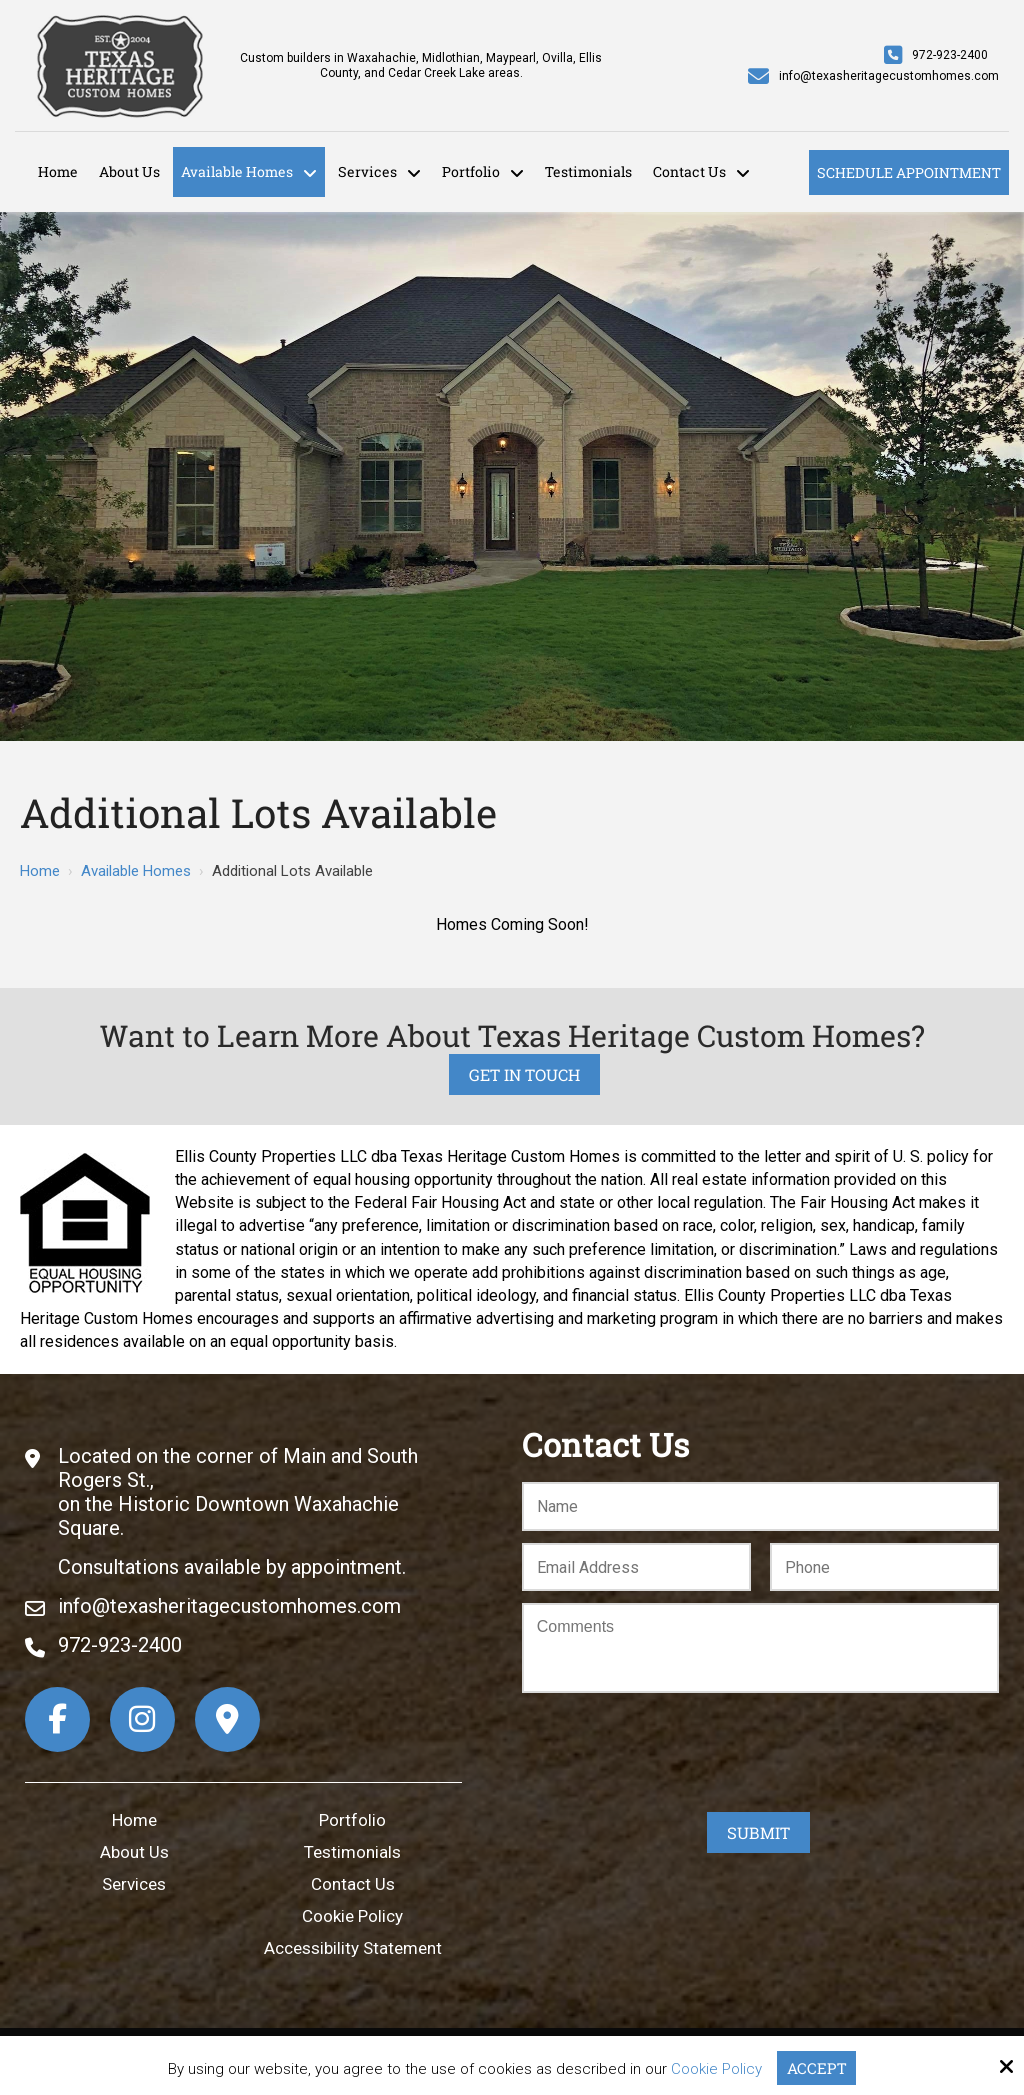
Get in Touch (524, 1074)
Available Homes (136, 871)
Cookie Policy (716, 2069)
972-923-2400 (950, 55)
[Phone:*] (884, 1567)
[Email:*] (636, 1567)
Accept (816, 2068)
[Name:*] (760, 1506)
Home (40, 871)
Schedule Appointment (909, 172)
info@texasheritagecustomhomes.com (889, 76)
